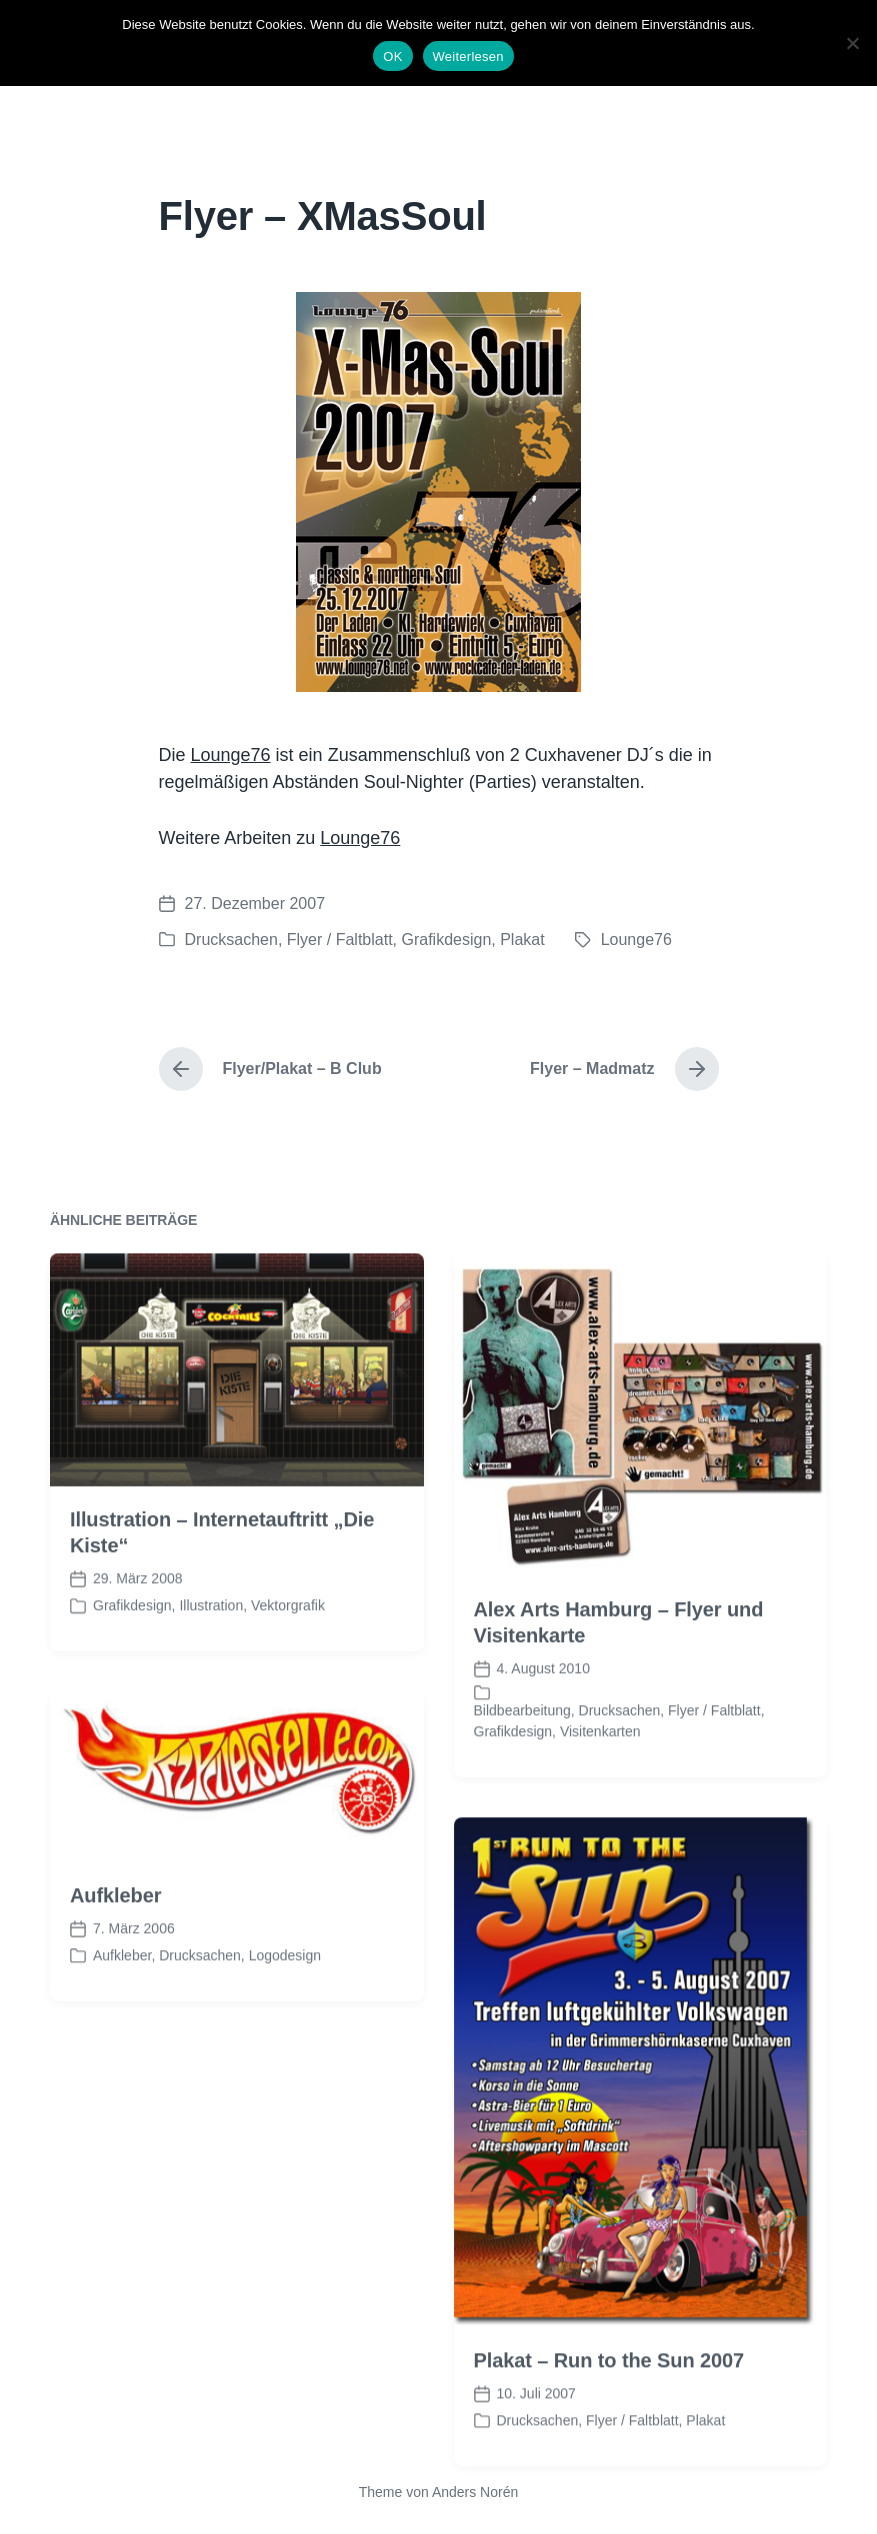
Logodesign (285, 2022)
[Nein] (852, 43)
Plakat (522, 939)
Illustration (211, 1672)
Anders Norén (475, 2492)
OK (392, 56)
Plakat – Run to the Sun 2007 (609, 2427)
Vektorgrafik (288, 1672)
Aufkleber (115, 1962)
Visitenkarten (600, 1798)
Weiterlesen (468, 56)
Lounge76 (231, 755)
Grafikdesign (446, 939)
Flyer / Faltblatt (340, 939)
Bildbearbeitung (522, 1777)
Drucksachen (231, 939)
